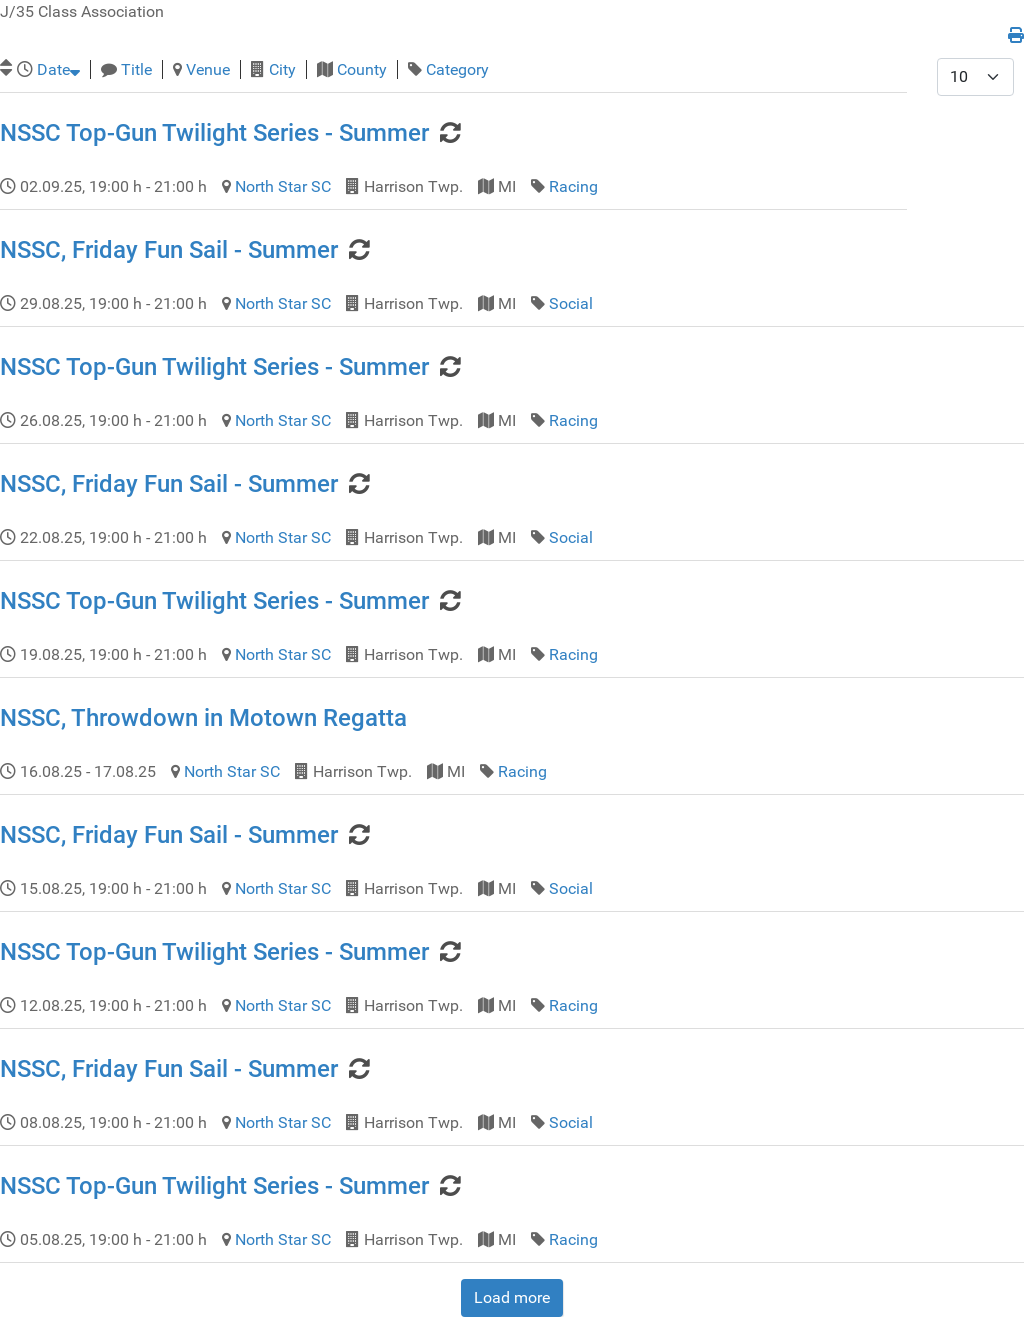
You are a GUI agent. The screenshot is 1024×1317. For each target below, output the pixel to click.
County (362, 69)
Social (571, 303)
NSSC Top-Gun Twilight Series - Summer (214, 133)
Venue (208, 69)
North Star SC (283, 186)
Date (58, 69)
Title (136, 69)
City (282, 69)
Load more (512, 1297)
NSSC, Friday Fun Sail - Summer (169, 250)
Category (457, 69)
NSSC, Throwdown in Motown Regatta (203, 718)
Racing (573, 186)
